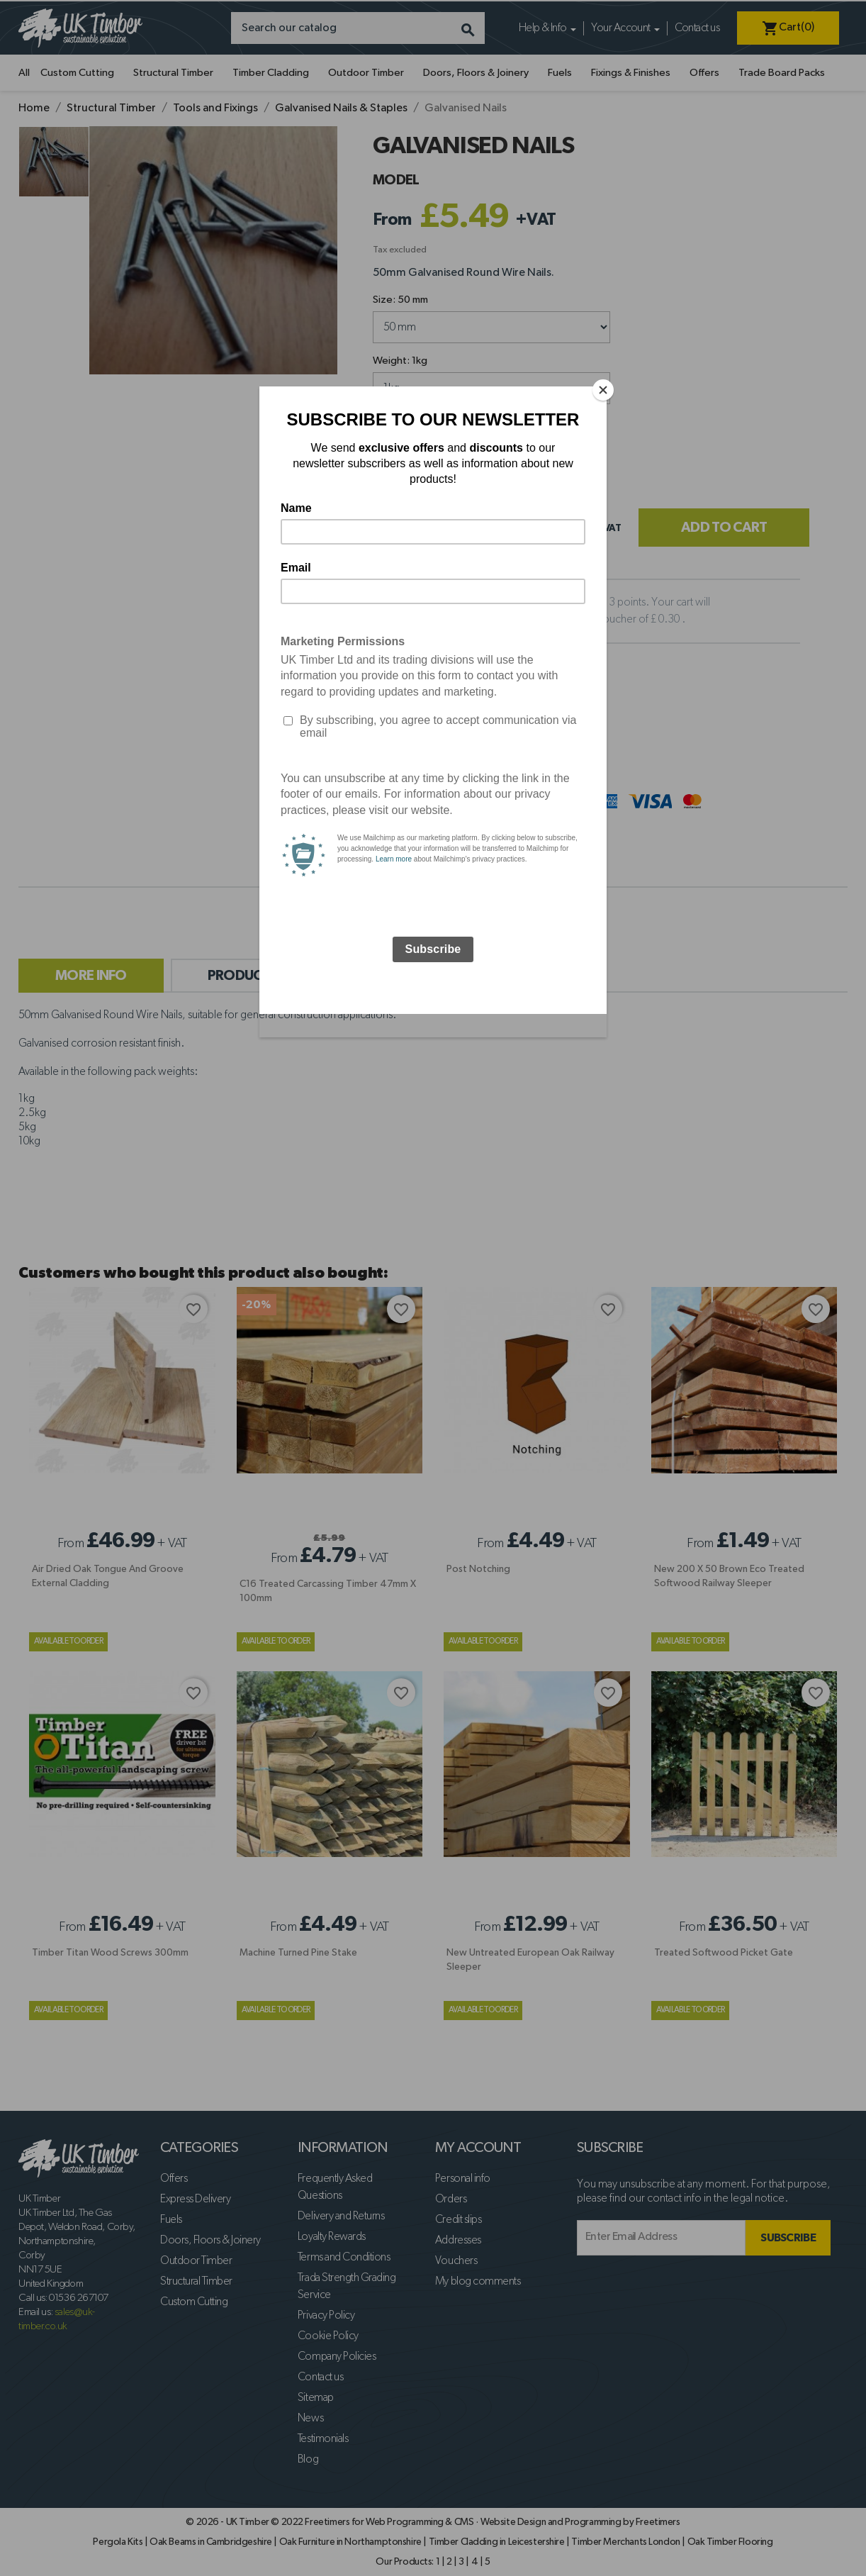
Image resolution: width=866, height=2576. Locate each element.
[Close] (603, 390)
